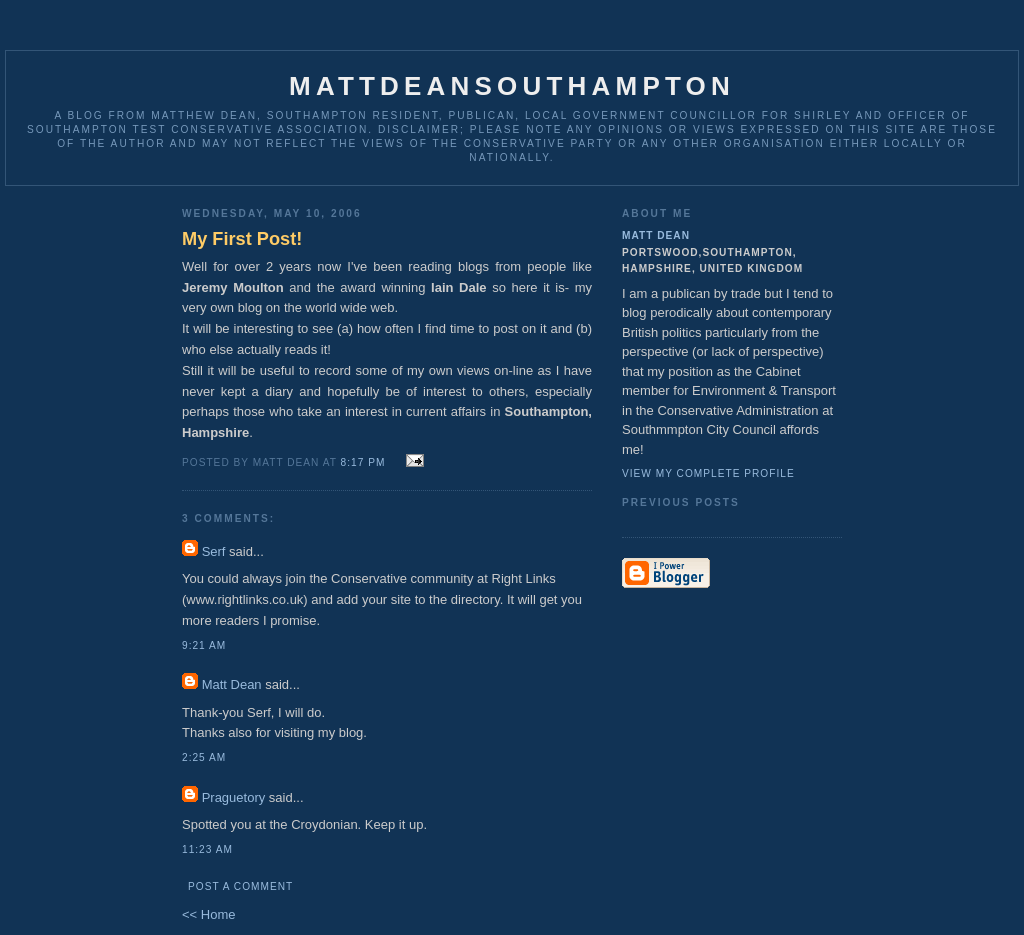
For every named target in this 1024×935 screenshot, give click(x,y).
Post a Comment (240, 886)
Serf (214, 551)
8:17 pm (363, 462)
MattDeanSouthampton (512, 86)
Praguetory (234, 797)
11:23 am (207, 849)
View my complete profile (708, 473)
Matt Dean (232, 684)
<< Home (208, 914)
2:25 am (204, 757)
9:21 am (204, 645)
